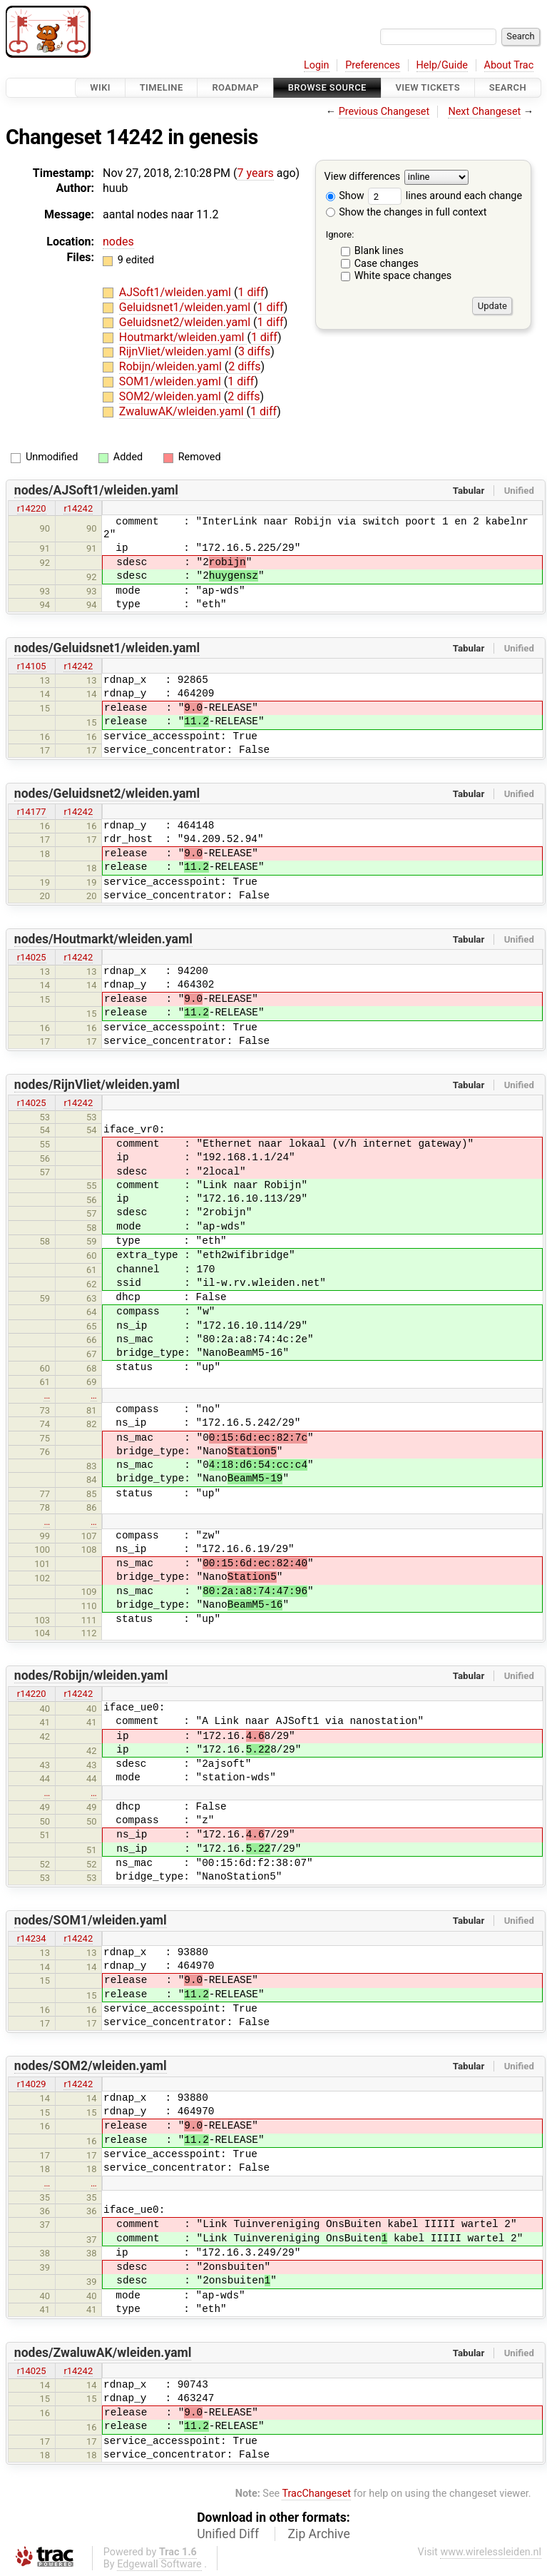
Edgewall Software (159, 2564)
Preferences (372, 65)
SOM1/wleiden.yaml (171, 381)
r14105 (31, 666)
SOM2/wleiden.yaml (171, 396)
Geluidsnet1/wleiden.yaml (186, 307)
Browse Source (327, 87)
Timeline (161, 87)
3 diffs (254, 351)
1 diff (250, 292)
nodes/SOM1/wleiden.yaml (90, 1920)
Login (316, 65)
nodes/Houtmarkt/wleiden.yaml (103, 939)
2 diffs (244, 366)
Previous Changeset (384, 112)
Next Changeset (484, 112)
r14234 (31, 1938)
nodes (118, 241)
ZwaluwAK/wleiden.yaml (183, 411)
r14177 (31, 811)
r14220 (31, 508)
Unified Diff (228, 2534)
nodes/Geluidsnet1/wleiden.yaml (107, 648)
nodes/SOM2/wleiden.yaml (90, 2066)
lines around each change (445, 196)
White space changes (403, 276)
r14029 (31, 2084)
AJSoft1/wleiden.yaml (176, 292)
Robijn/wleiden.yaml (172, 366)
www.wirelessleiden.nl (490, 2552)
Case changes (386, 264)
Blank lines (379, 251)
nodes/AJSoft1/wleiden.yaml (96, 490)
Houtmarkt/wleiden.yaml (183, 337)
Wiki (100, 87)
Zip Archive (319, 2534)
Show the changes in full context (406, 212)
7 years (255, 173)
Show (345, 196)
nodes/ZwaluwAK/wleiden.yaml (103, 2353)
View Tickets (428, 87)
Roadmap (235, 87)
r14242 (78, 508)
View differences (362, 177)
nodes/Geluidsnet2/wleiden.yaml (107, 793)
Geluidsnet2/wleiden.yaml (186, 322)
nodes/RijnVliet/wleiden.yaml (97, 1084)
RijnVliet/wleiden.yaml (177, 351)
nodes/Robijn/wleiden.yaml (91, 1675)
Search (507, 87)
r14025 (31, 957)
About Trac (509, 65)
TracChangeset (316, 2494)
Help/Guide (442, 65)
